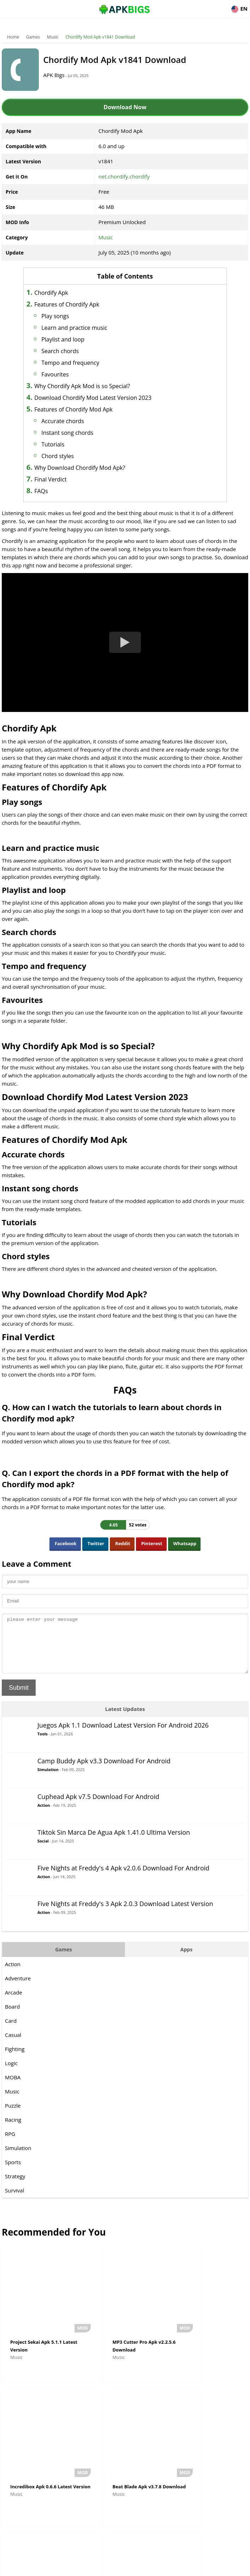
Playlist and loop (72, 339)
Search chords (69, 351)
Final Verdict (59, 479)
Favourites (64, 374)
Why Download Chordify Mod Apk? (88, 468)
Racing (13, 2130)
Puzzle (13, 2116)
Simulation (48, 1780)
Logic (11, 2073)
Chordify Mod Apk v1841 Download (100, 37)
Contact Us (182, 2567)
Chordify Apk (60, 293)
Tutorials (61, 444)
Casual (13, 2045)
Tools (42, 1744)
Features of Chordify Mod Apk (82, 409)
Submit (19, 1698)
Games (33, 37)
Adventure (18, 1988)
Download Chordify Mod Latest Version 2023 (102, 398)
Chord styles (66, 456)
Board (12, 2017)
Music (53, 37)
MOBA (12, 2087)
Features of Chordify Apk (75, 304)
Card (11, 2031)
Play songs (64, 316)
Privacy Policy (150, 2567)
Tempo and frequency (79, 363)
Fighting (14, 2059)
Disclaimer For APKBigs (107, 2567)
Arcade (13, 2003)
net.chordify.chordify (124, 176)
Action (43, 1815)
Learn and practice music (83, 328)
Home (13, 37)
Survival (14, 2200)
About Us (68, 2567)
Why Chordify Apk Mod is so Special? (91, 386)
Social (43, 1851)
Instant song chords (76, 433)
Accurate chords (71, 421)
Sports (13, 2172)
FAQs (50, 491)
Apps (186, 1960)
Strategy (15, 2186)
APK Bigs (60, 74)
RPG (10, 2144)
